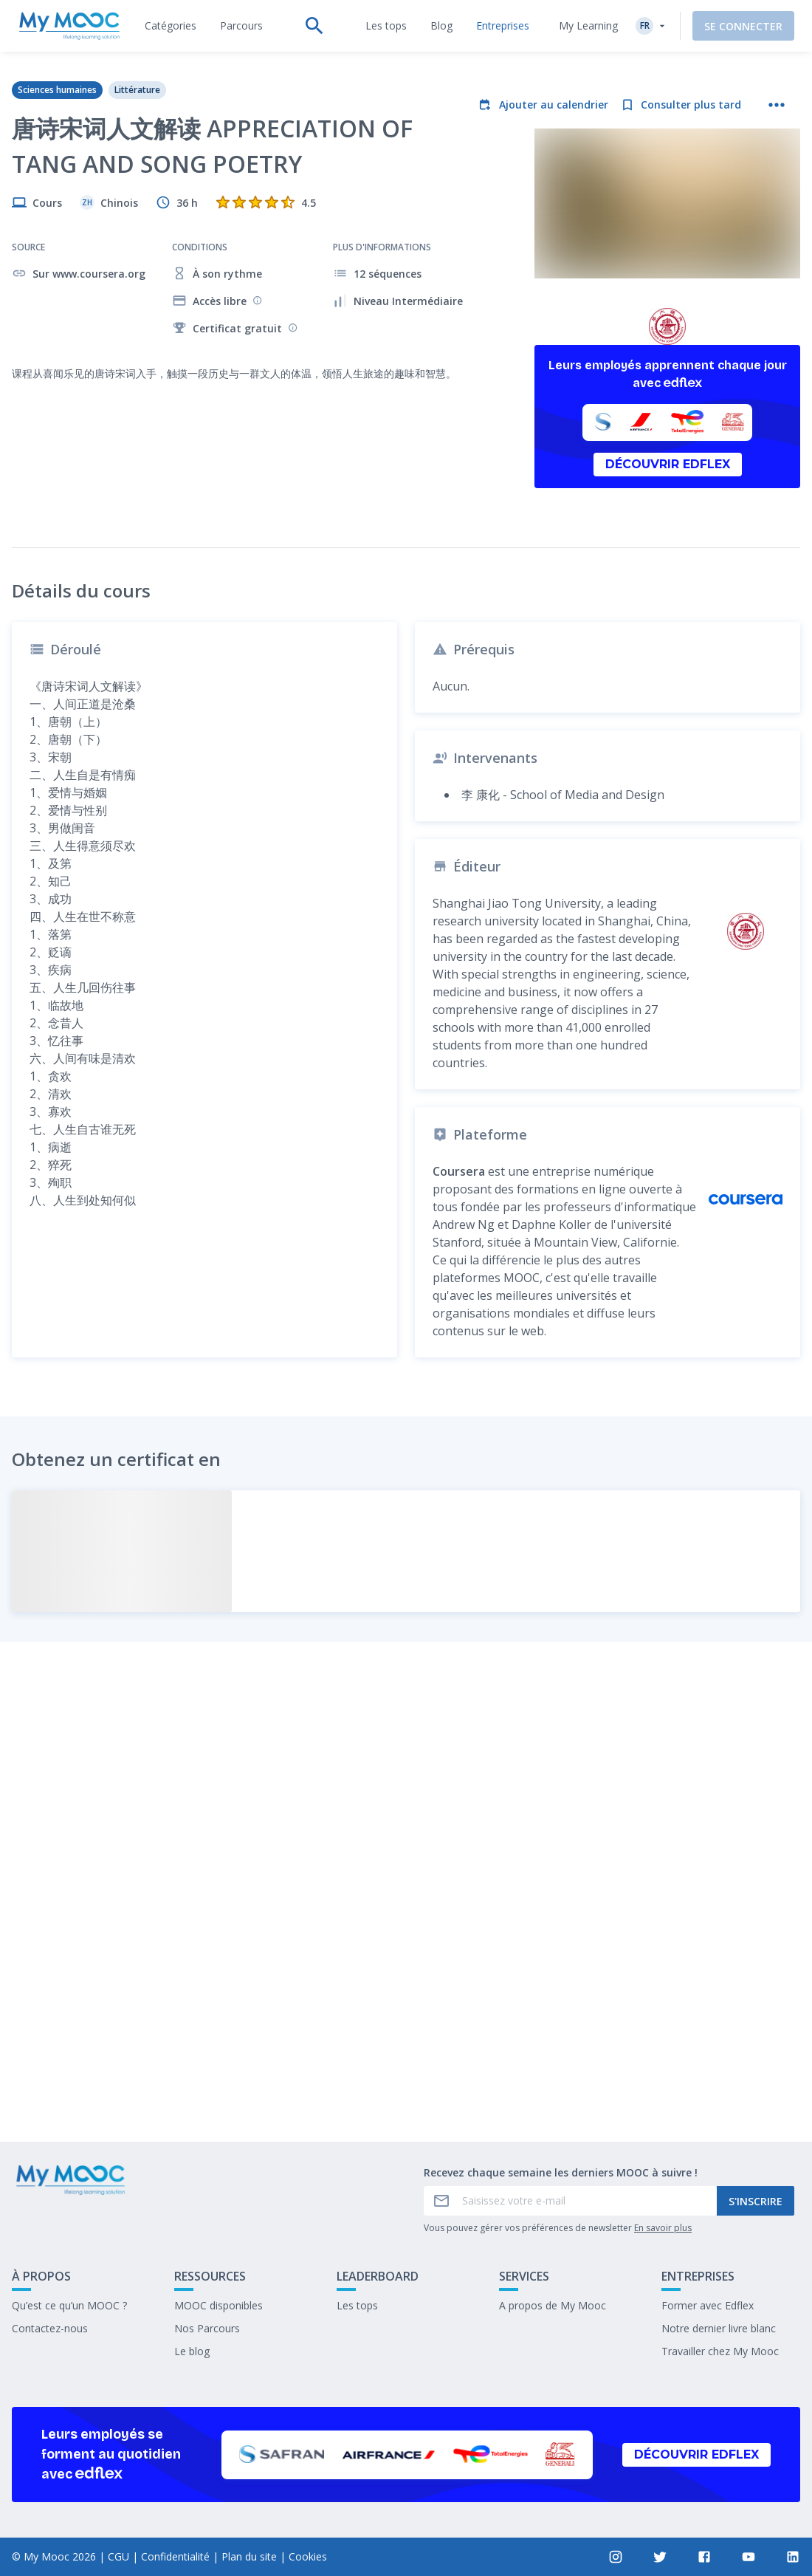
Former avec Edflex (707, 2305)
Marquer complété (406, 2086)
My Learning (588, 25)
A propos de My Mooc (552, 2305)
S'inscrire (755, 2201)
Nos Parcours (207, 2328)
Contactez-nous (50, 2328)
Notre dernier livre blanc (718, 2328)
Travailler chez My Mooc (720, 2351)
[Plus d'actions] (776, 105)
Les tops (357, 2305)
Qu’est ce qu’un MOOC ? (69, 2305)
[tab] (170, 26)
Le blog (192, 2351)
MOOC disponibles (218, 2305)
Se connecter (743, 26)
